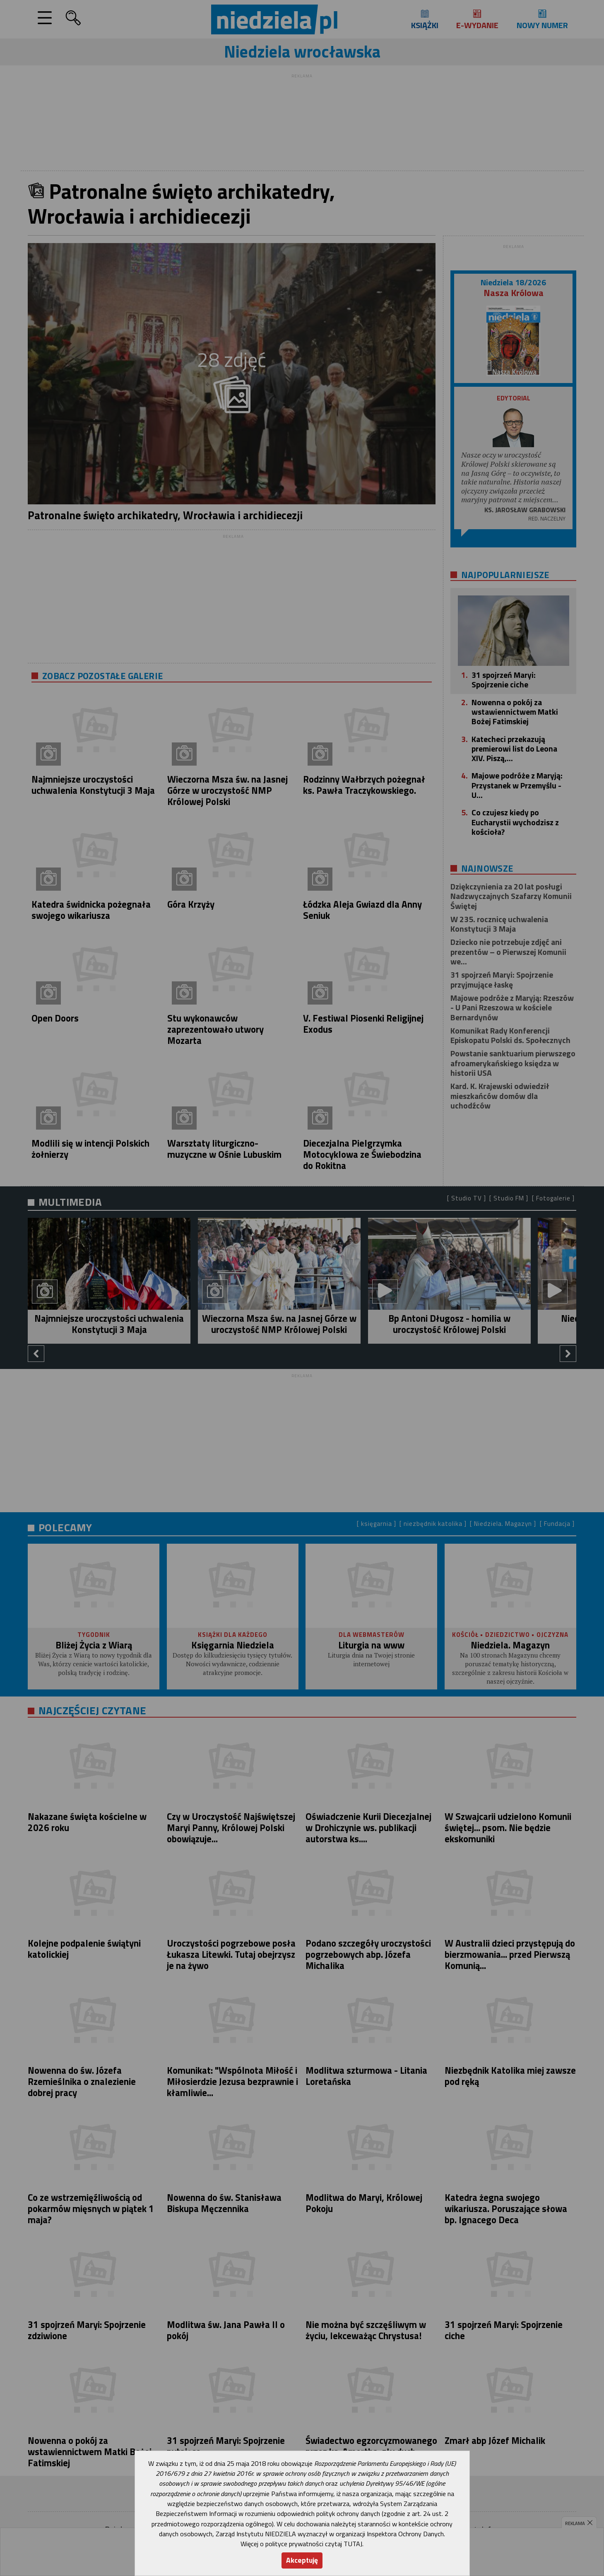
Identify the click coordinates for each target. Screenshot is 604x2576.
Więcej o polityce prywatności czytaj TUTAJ (301, 2544)
